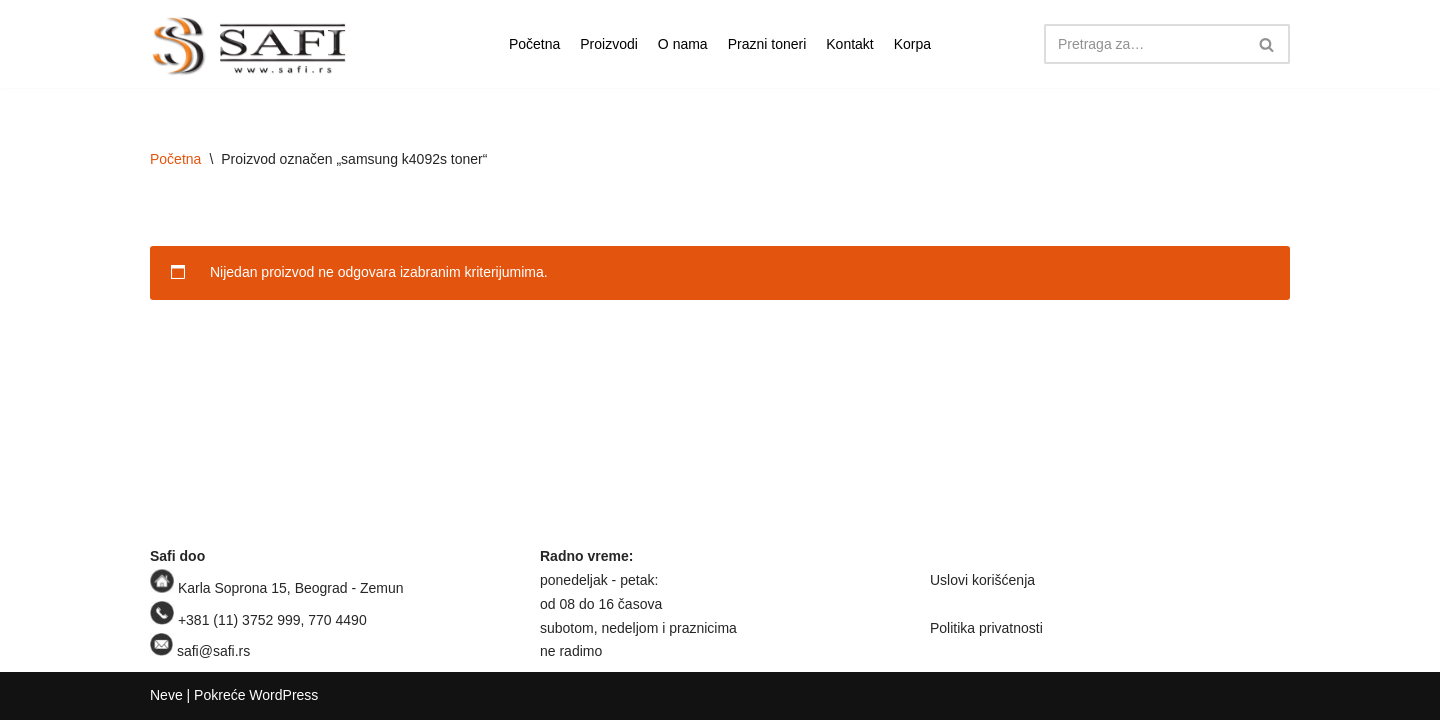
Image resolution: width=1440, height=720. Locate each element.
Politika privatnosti (986, 628)
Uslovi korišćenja (982, 580)
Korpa (912, 44)
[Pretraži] (1144, 44)
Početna (534, 44)
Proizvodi (609, 44)
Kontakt (849, 44)
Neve (166, 695)
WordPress (283, 695)
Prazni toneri (767, 44)
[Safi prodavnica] (250, 46)
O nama (683, 44)
